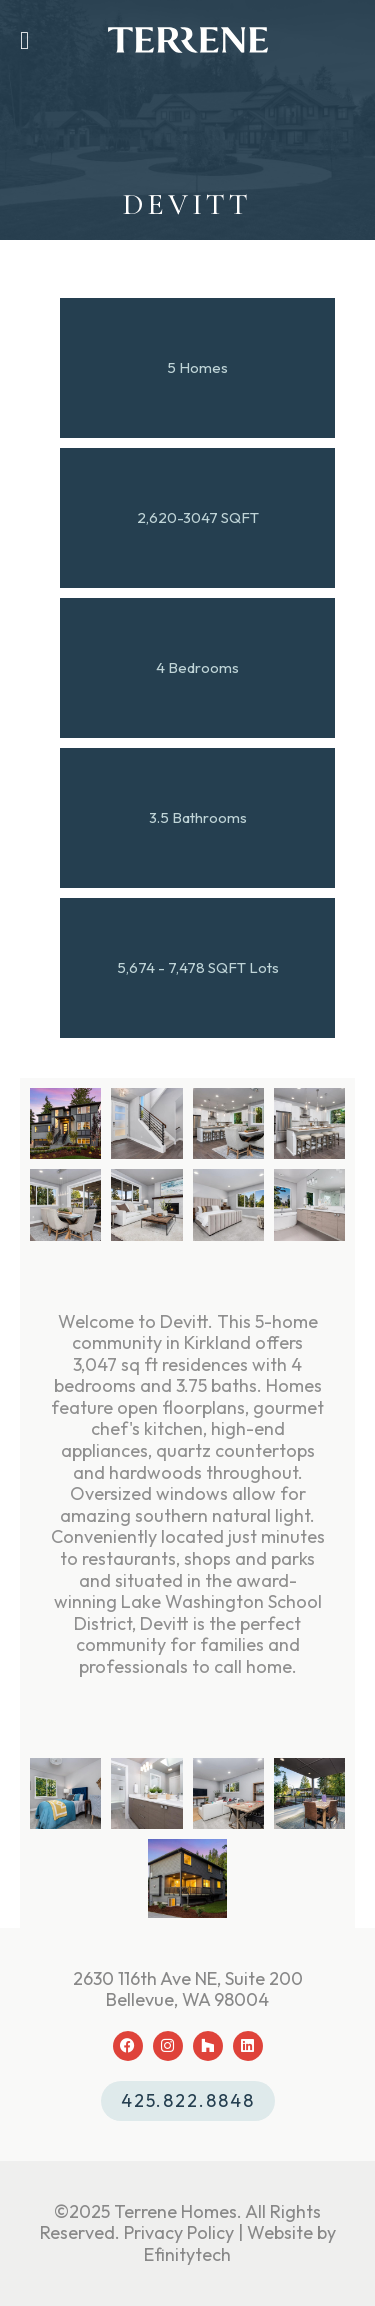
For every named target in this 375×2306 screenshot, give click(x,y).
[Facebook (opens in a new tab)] (128, 2046)
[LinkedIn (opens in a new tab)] (248, 2046)
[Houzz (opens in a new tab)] (208, 2046)
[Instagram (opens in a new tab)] (168, 2046)
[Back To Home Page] (188, 40)
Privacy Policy (179, 2232)
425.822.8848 (188, 2100)
